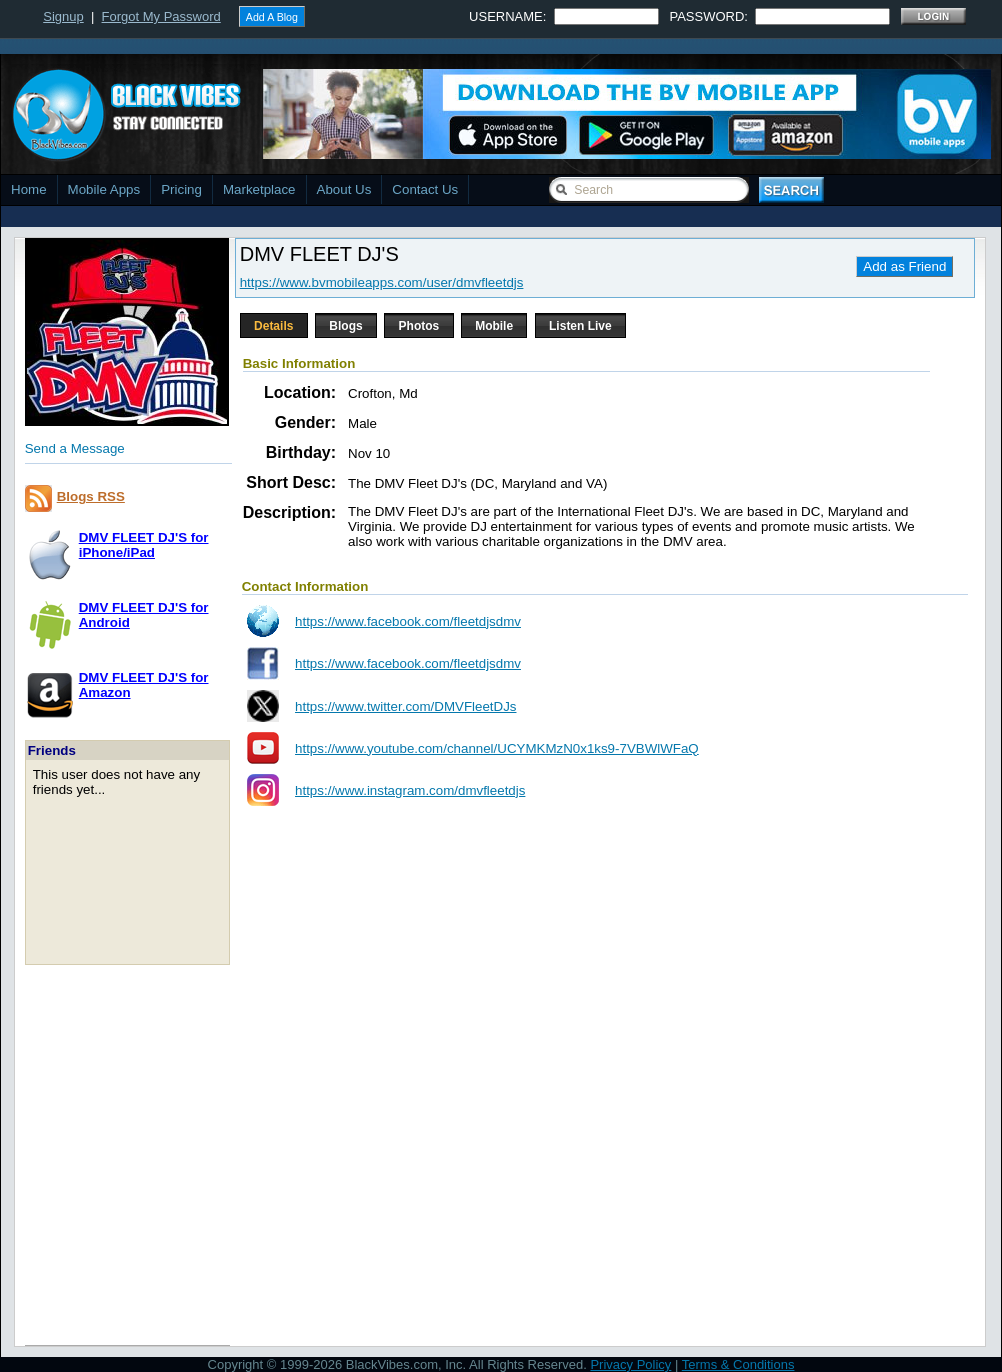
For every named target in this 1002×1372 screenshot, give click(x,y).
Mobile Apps (104, 189)
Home (29, 189)
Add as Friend (904, 266)
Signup (63, 16)
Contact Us (425, 189)
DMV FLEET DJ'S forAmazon (144, 685)
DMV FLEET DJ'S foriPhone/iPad (144, 545)
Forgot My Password (161, 16)
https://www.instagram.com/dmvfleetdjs (410, 790)
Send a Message (75, 448)
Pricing (181, 189)
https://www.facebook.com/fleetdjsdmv (408, 621)
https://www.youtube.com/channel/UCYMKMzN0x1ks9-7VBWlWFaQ (497, 748)
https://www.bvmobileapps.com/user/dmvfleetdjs (382, 282)
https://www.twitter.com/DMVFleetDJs (405, 706)
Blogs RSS (91, 496)
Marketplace (259, 189)
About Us (344, 189)
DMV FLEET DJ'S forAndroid (144, 615)
